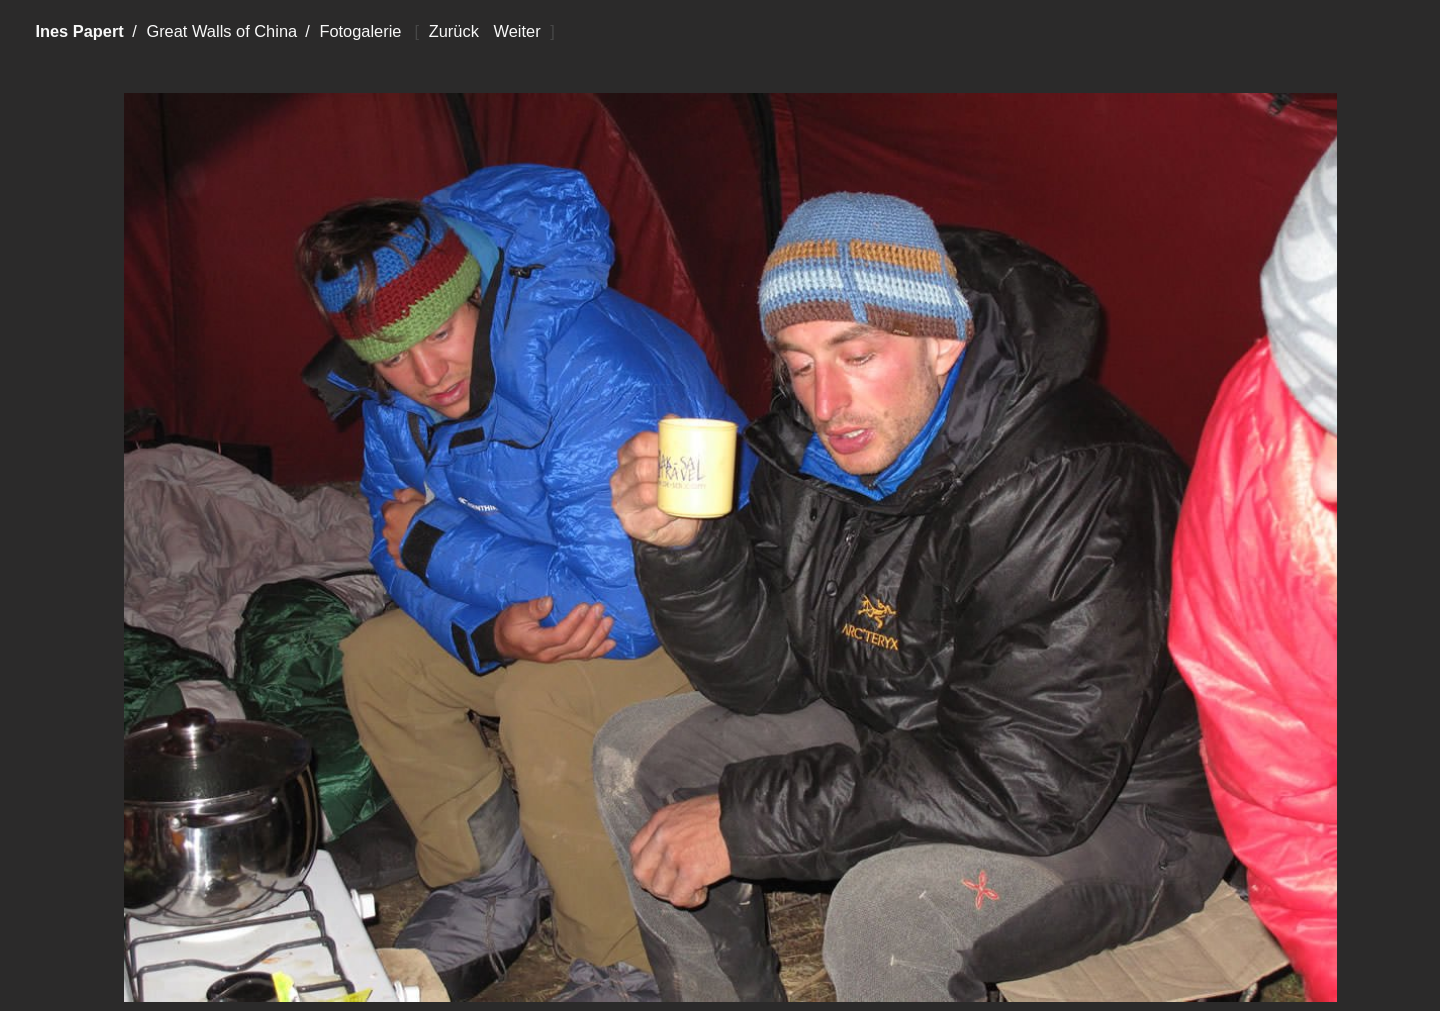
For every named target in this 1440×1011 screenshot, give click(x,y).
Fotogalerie (360, 31)
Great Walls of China (221, 31)
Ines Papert (79, 31)
